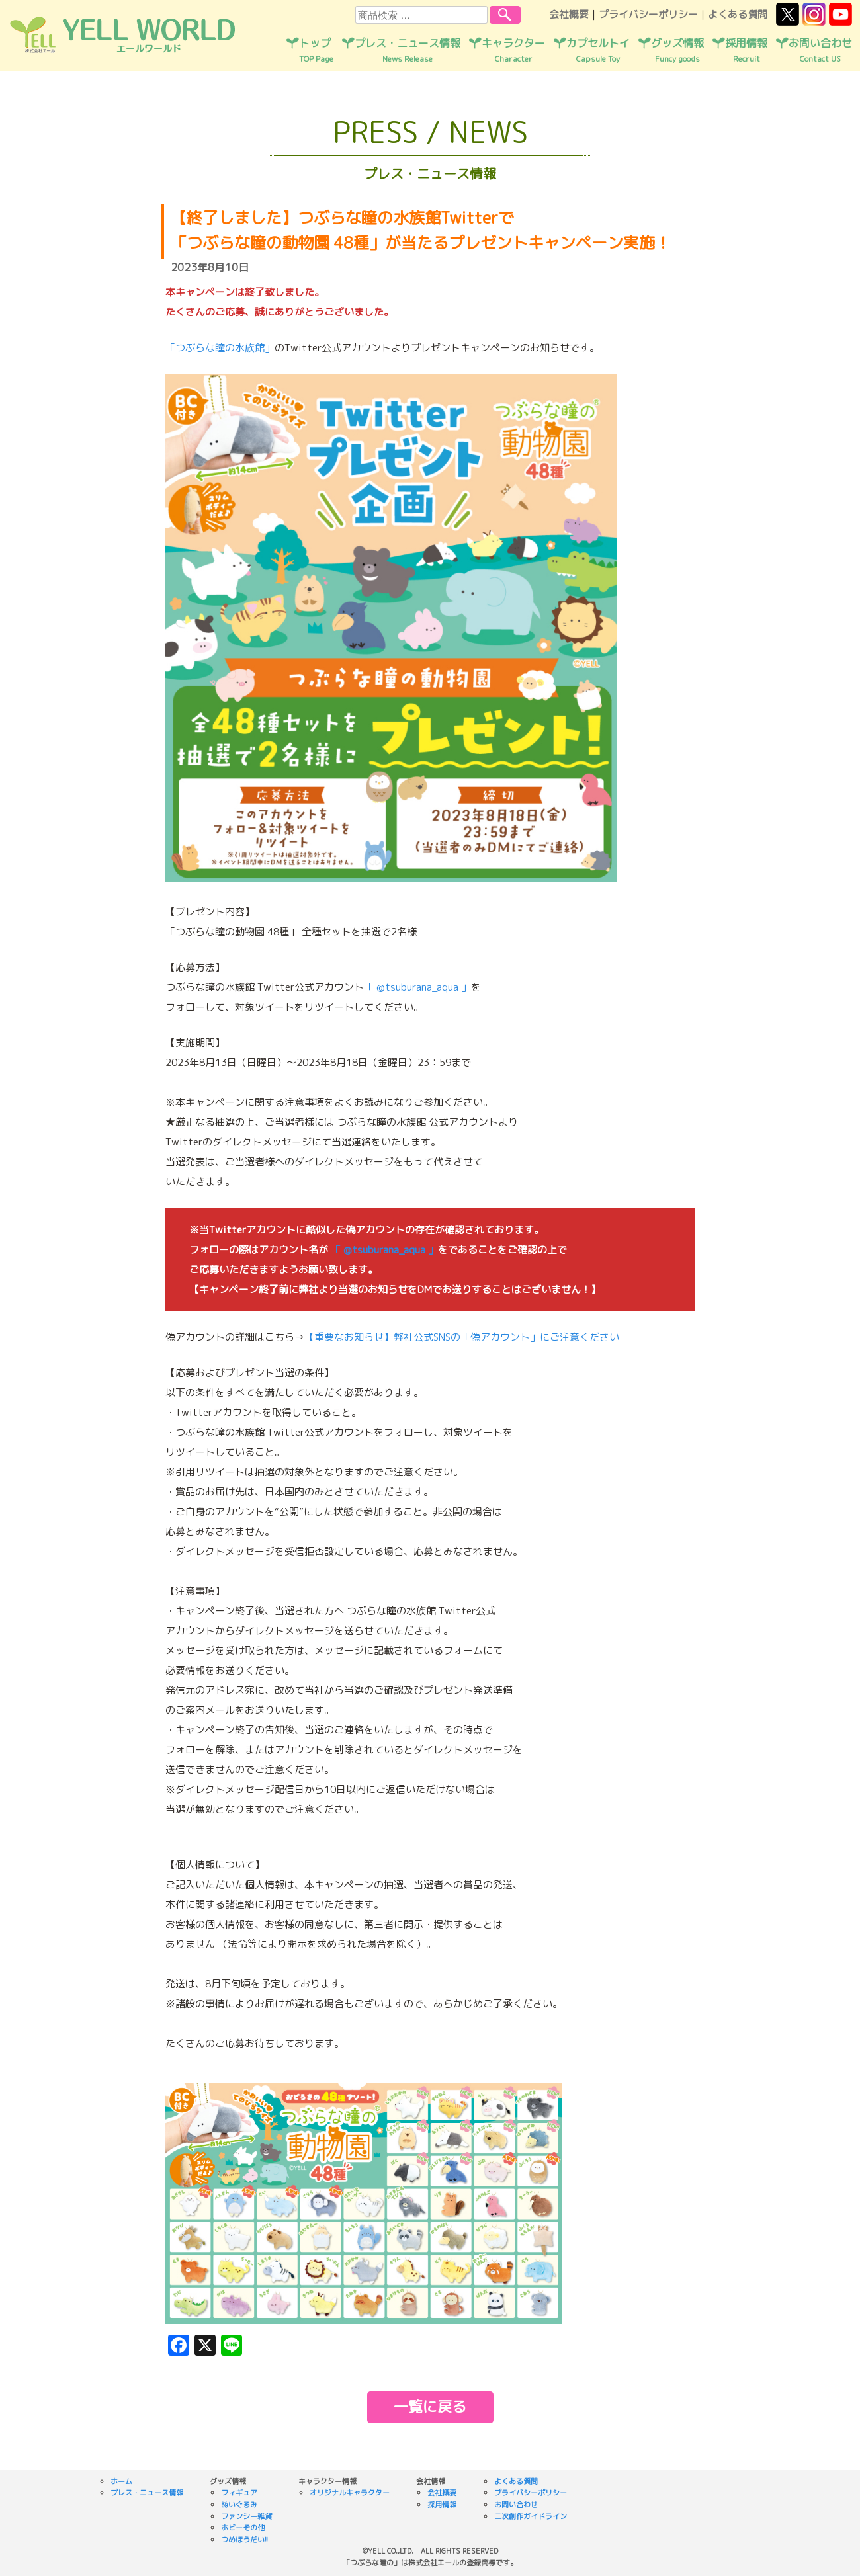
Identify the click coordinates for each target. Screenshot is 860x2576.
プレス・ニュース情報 (407, 50)
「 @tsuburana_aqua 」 (417, 987)
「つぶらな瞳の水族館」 (220, 347)
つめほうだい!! (244, 2539)
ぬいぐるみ (239, 2504)
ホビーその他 (243, 2527)
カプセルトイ (598, 50)
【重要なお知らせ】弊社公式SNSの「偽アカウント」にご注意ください (461, 1337)
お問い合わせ (820, 50)
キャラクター (513, 50)
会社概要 (569, 14)
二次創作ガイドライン (530, 2516)
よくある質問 (737, 14)
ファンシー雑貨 (246, 2516)
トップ (316, 50)
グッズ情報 (677, 50)
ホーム (121, 2481)
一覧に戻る (430, 2406)
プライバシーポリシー (648, 14)
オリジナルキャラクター (350, 2492)
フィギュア (239, 2492)
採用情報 (746, 50)
